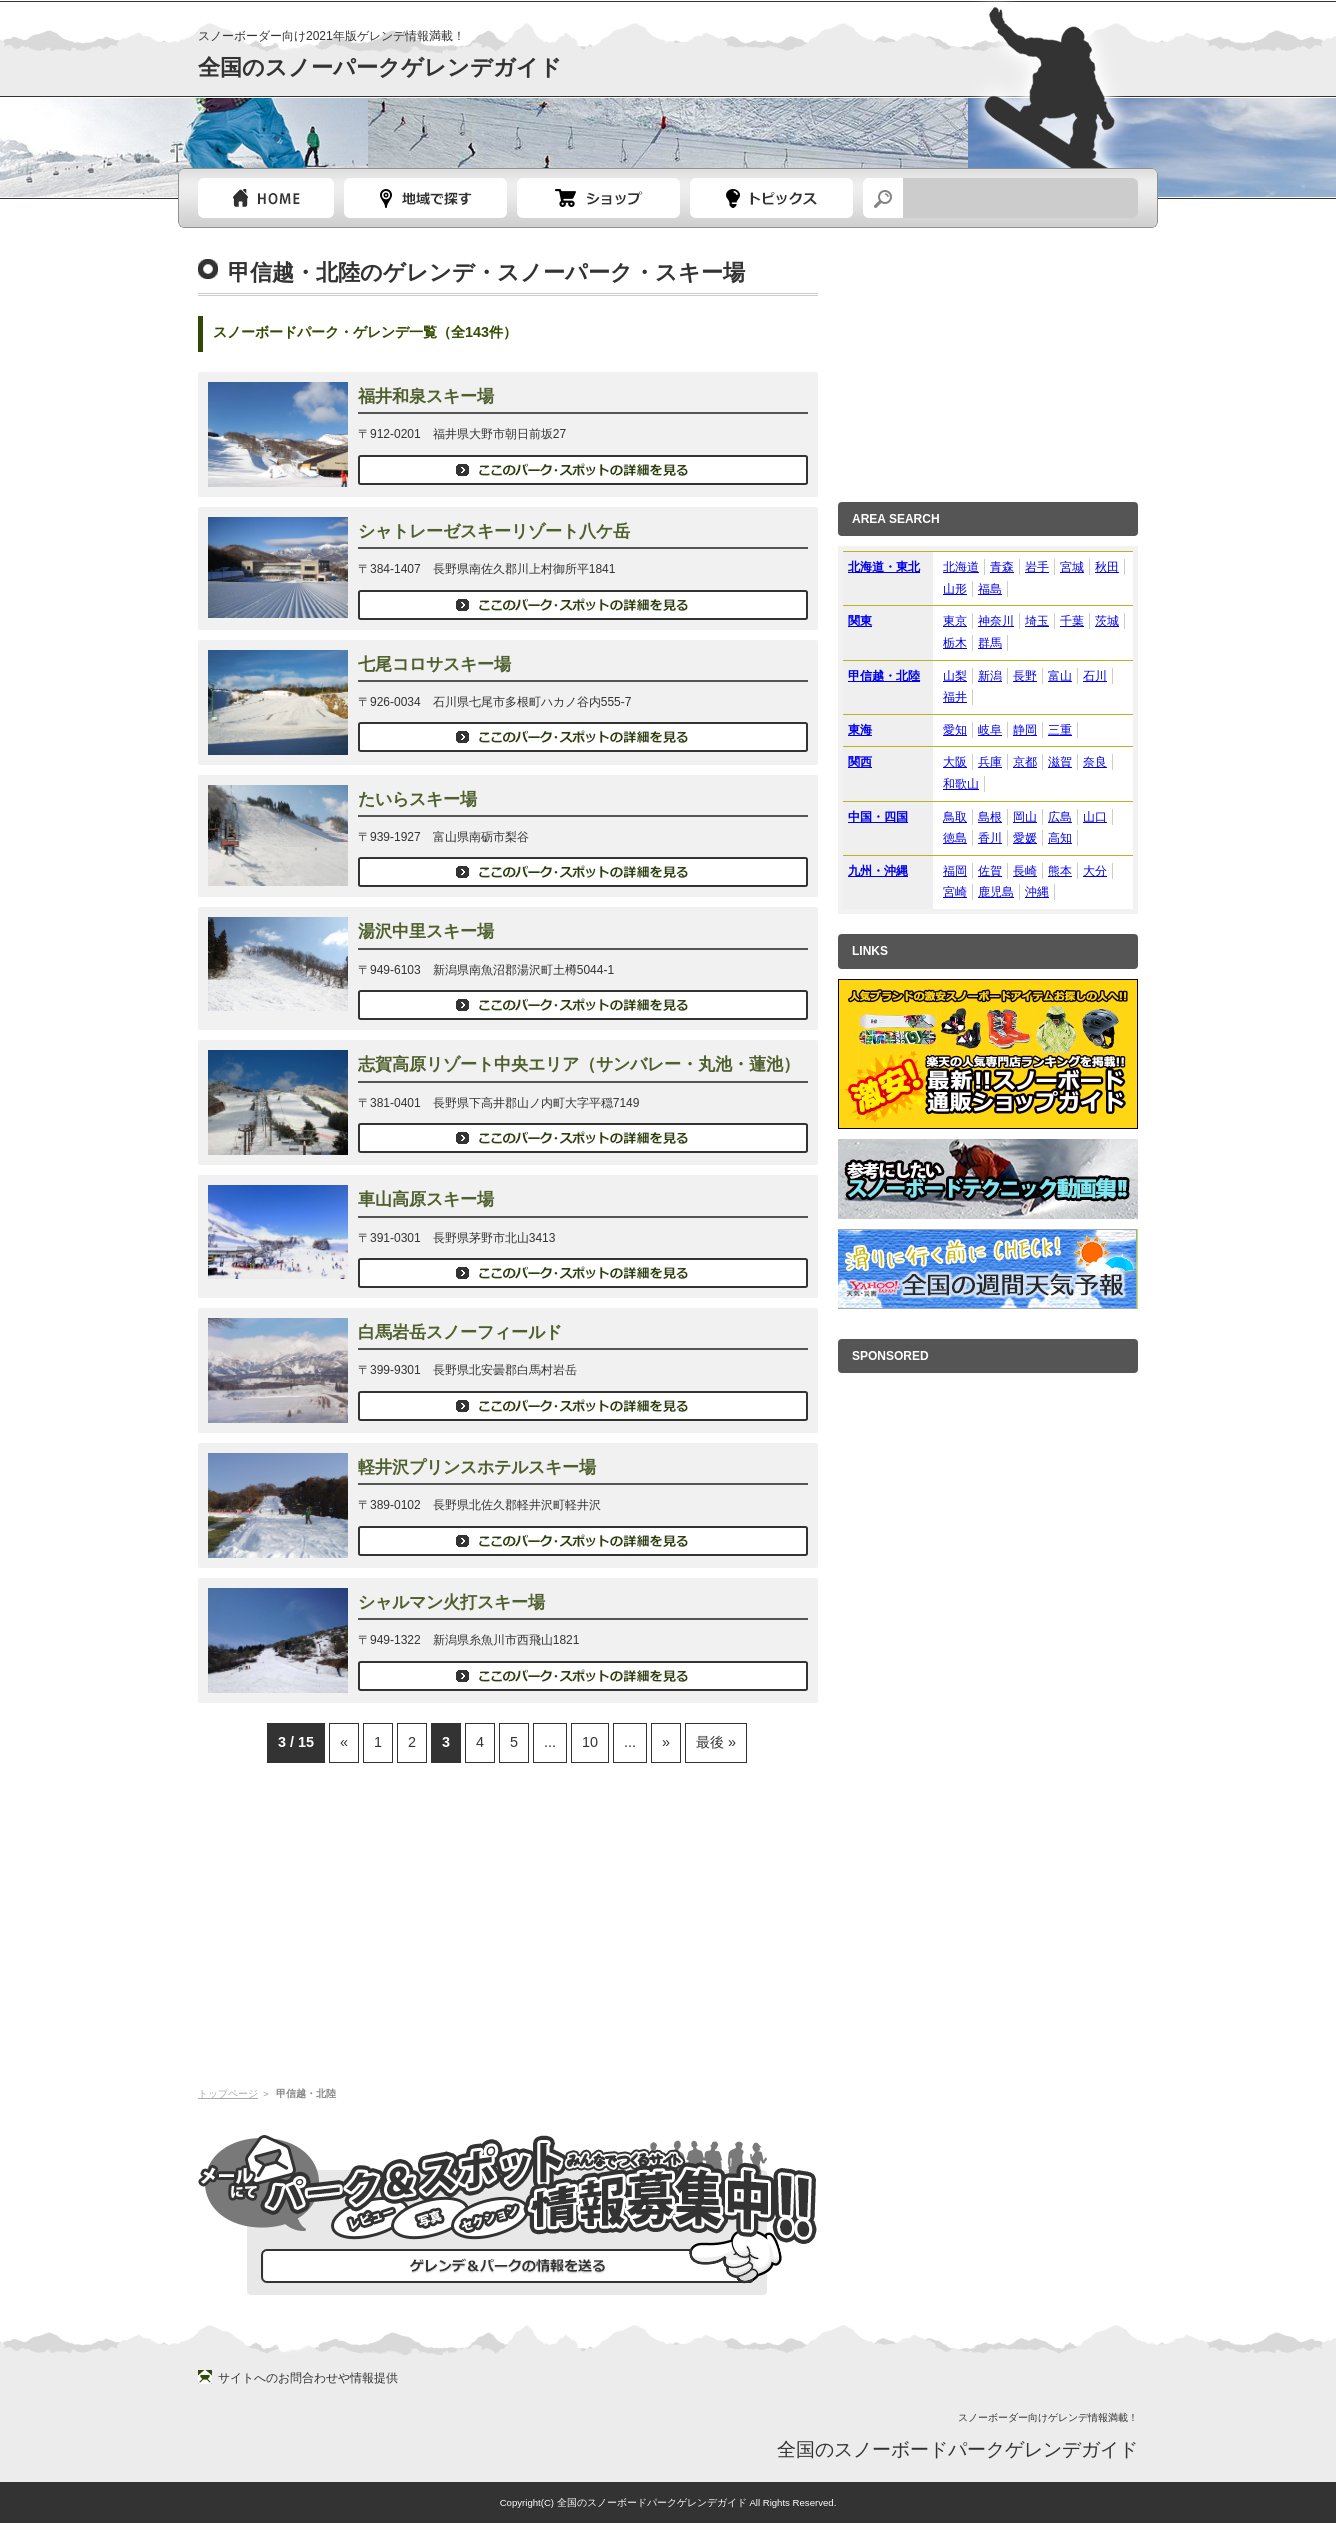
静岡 (1025, 730)
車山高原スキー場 (426, 1199)
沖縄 (1037, 892)
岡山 (1025, 817)
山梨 (955, 676)
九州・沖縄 (878, 871)
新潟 (990, 676)
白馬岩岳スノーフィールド (460, 1332)
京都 (1025, 762)
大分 (1095, 871)
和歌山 (961, 784)
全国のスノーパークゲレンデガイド (380, 67)
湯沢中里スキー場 (426, 931)
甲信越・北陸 (884, 676)
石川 (1095, 676)
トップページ (266, 198)
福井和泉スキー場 (426, 396)
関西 (860, 762)
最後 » (716, 1742)
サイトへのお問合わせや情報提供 (308, 2378)
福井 (955, 697)
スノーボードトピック (771, 198)
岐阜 (990, 730)
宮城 (1072, 567)
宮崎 (955, 892)
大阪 (955, 762)
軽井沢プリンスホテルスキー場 (477, 1467)
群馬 (990, 643)
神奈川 (996, 621)
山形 (955, 589)
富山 (1060, 676)
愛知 (955, 730)
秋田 (1107, 567)
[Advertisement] (508, 1923)
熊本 (1060, 871)
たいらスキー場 (417, 799)
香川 (990, 838)
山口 (1095, 817)
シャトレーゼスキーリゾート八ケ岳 (494, 531)
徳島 (955, 838)
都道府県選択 (425, 198)
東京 (955, 621)
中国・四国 (878, 817)
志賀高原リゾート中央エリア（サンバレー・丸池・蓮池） (579, 1064)
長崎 (1025, 871)
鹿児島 (996, 892)
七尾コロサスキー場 (434, 664)
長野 (1025, 676)
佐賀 (990, 871)
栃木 (955, 643)
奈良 (1095, 762)
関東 (860, 621)
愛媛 (1025, 838)
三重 (1060, 730)
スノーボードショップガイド (598, 198)
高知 (1060, 838)
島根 (990, 817)
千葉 (1072, 621)
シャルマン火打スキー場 (451, 1602)
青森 (1002, 567)
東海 (860, 730)
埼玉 (1037, 621)
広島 (1060, 817)
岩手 (1037, 567)
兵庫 (990, 762)
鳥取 (955, 817)
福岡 (955, 871)
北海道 (961, 567)
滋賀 (1060, 762)
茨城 (1107, 621)
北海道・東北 (884, 567)
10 (590, 1742)
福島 (990, 589)
